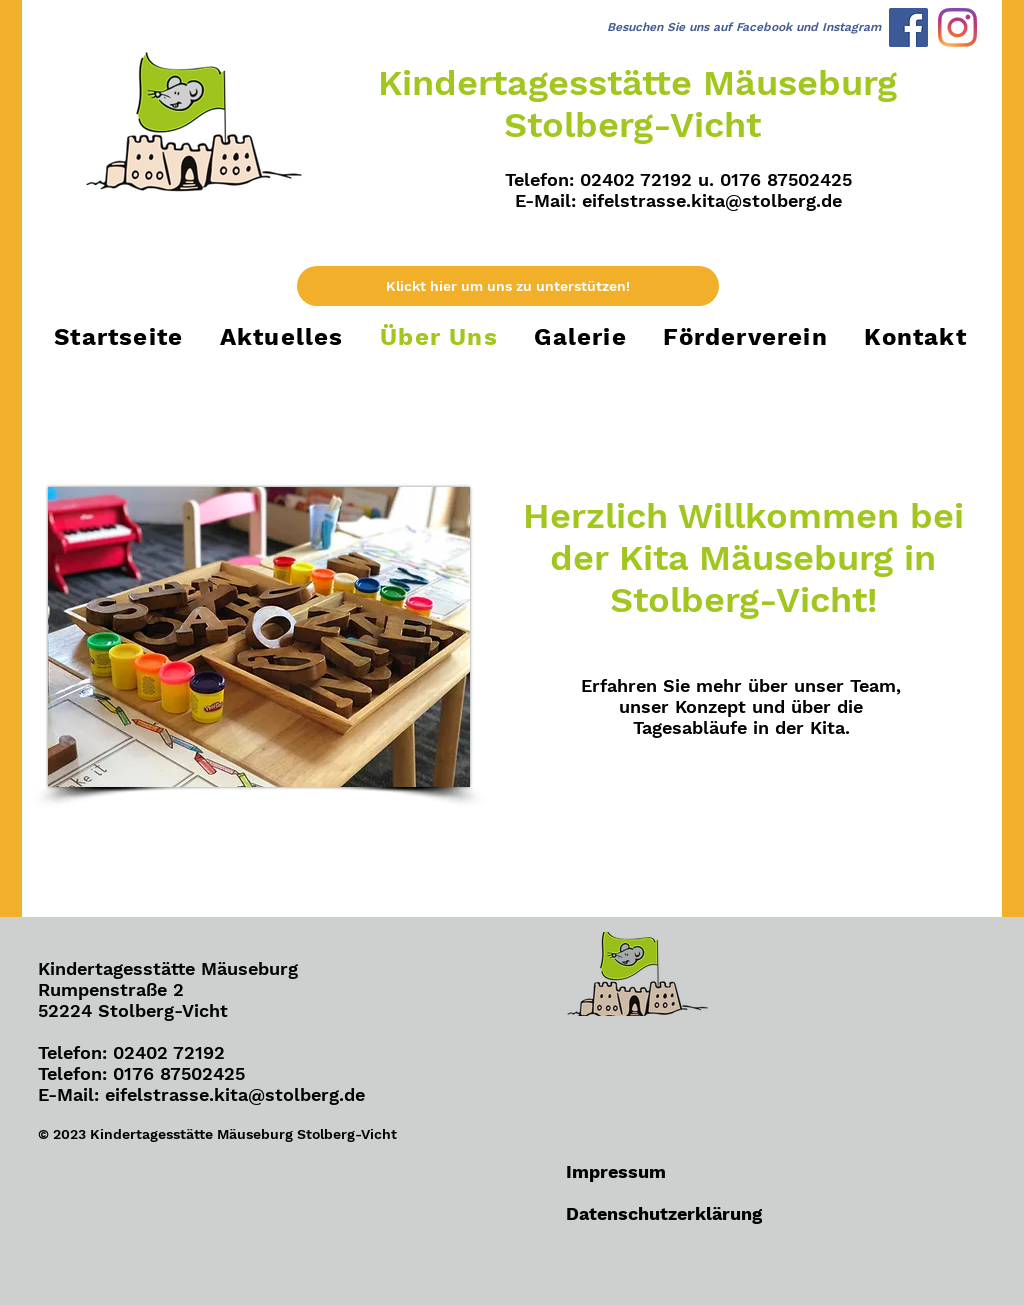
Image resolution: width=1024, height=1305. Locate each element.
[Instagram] (957, 27)
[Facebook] (908, 27)
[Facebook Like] (163, 1261)
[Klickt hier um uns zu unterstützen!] (508, 286)
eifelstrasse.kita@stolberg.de (712, 200)
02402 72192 (169, 1052)
